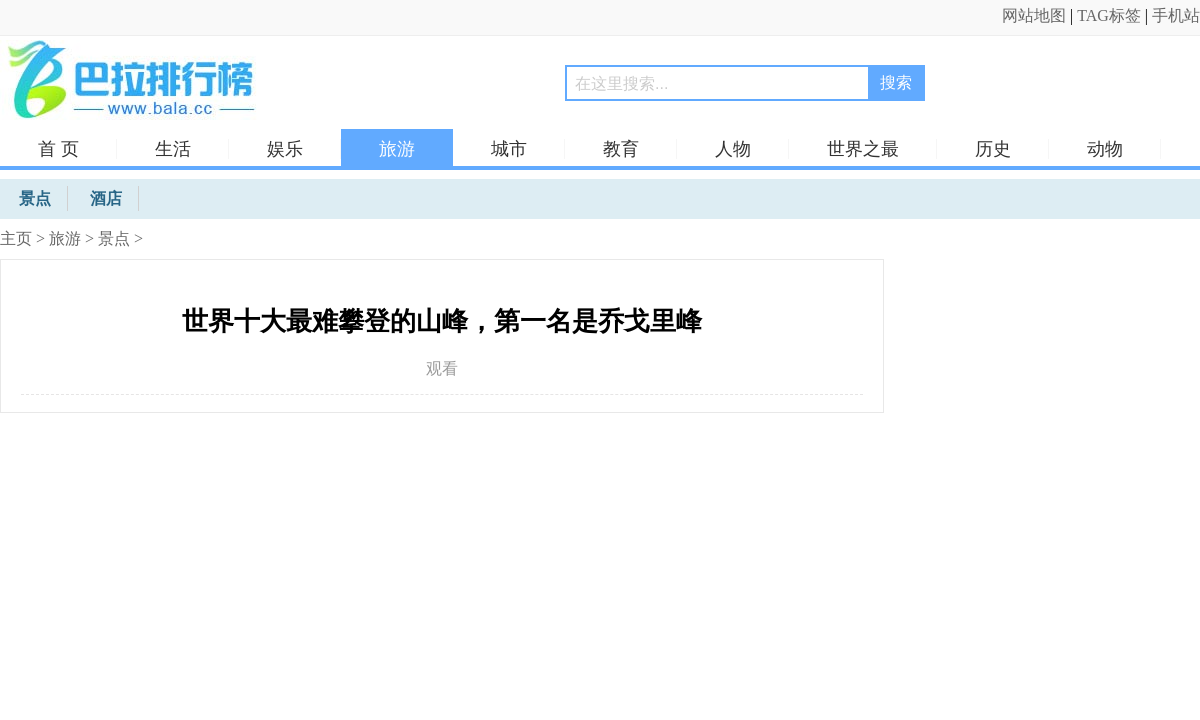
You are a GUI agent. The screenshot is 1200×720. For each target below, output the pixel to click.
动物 (1105, 149)
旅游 (397, 149)
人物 (733, 149)
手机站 (1176, 15)
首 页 (58, 149)
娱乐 (285, 149)
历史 (993, 149)
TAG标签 (1109, 15)
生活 (173, 149)
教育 (621, 149)
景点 (114, 238)
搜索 (896, 82)
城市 (509, 149)
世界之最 (863, 149)
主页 (16, 238)
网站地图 (1034, 15)
